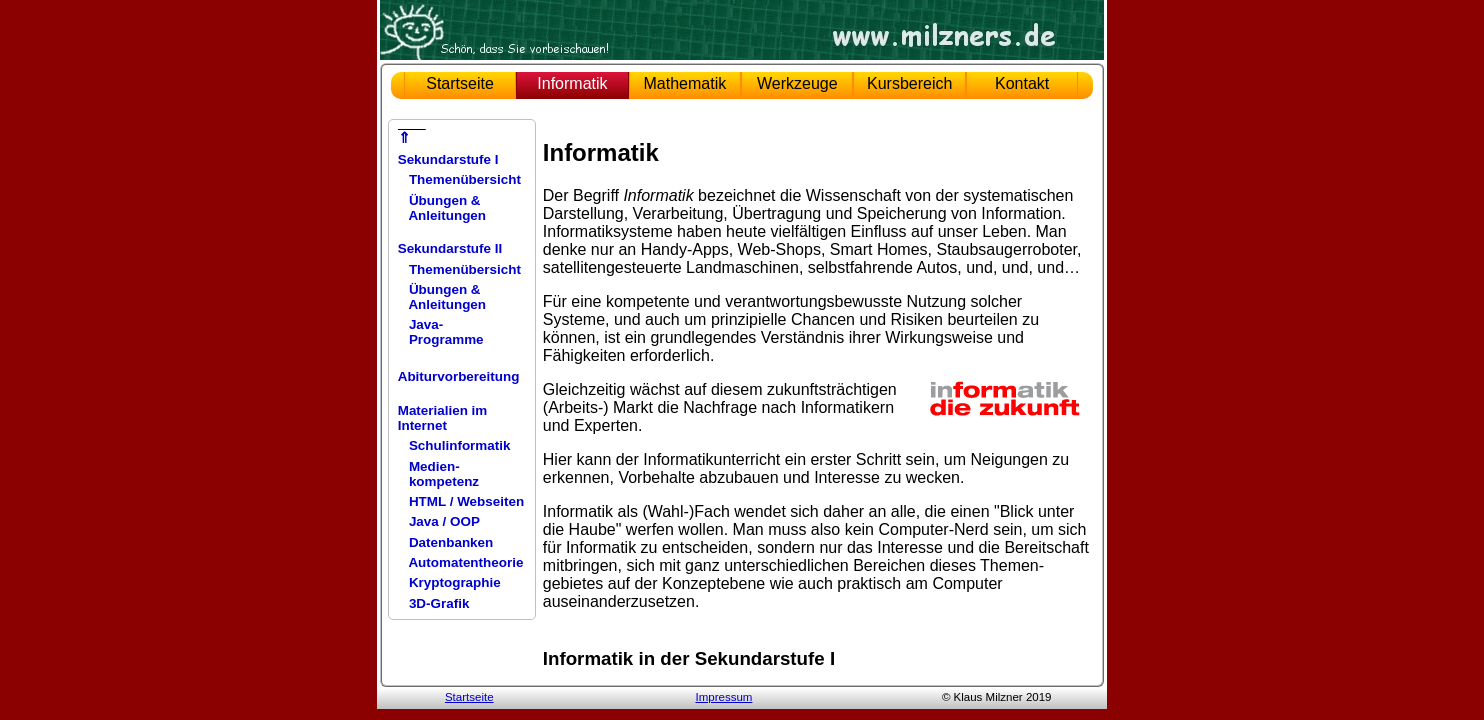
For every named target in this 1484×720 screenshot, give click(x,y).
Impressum (723, 697)
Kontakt (1022, 83)
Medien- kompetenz (438, 474)
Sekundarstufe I (448, 159)
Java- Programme (441, 332)
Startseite (460, 83)
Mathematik (685, 83)
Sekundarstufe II (450, 248)
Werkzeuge (797, 83)
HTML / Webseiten (461, 501)
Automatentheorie (461, 562)
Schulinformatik (454, 445)
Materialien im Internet (443, 418)
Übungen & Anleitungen (442, 208)
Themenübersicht (459, 179)
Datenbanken (446, 542)
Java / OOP (439, 521)
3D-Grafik (434, 603)
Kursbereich (909, 83)
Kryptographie (449, 582)
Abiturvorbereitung (459, 376)
